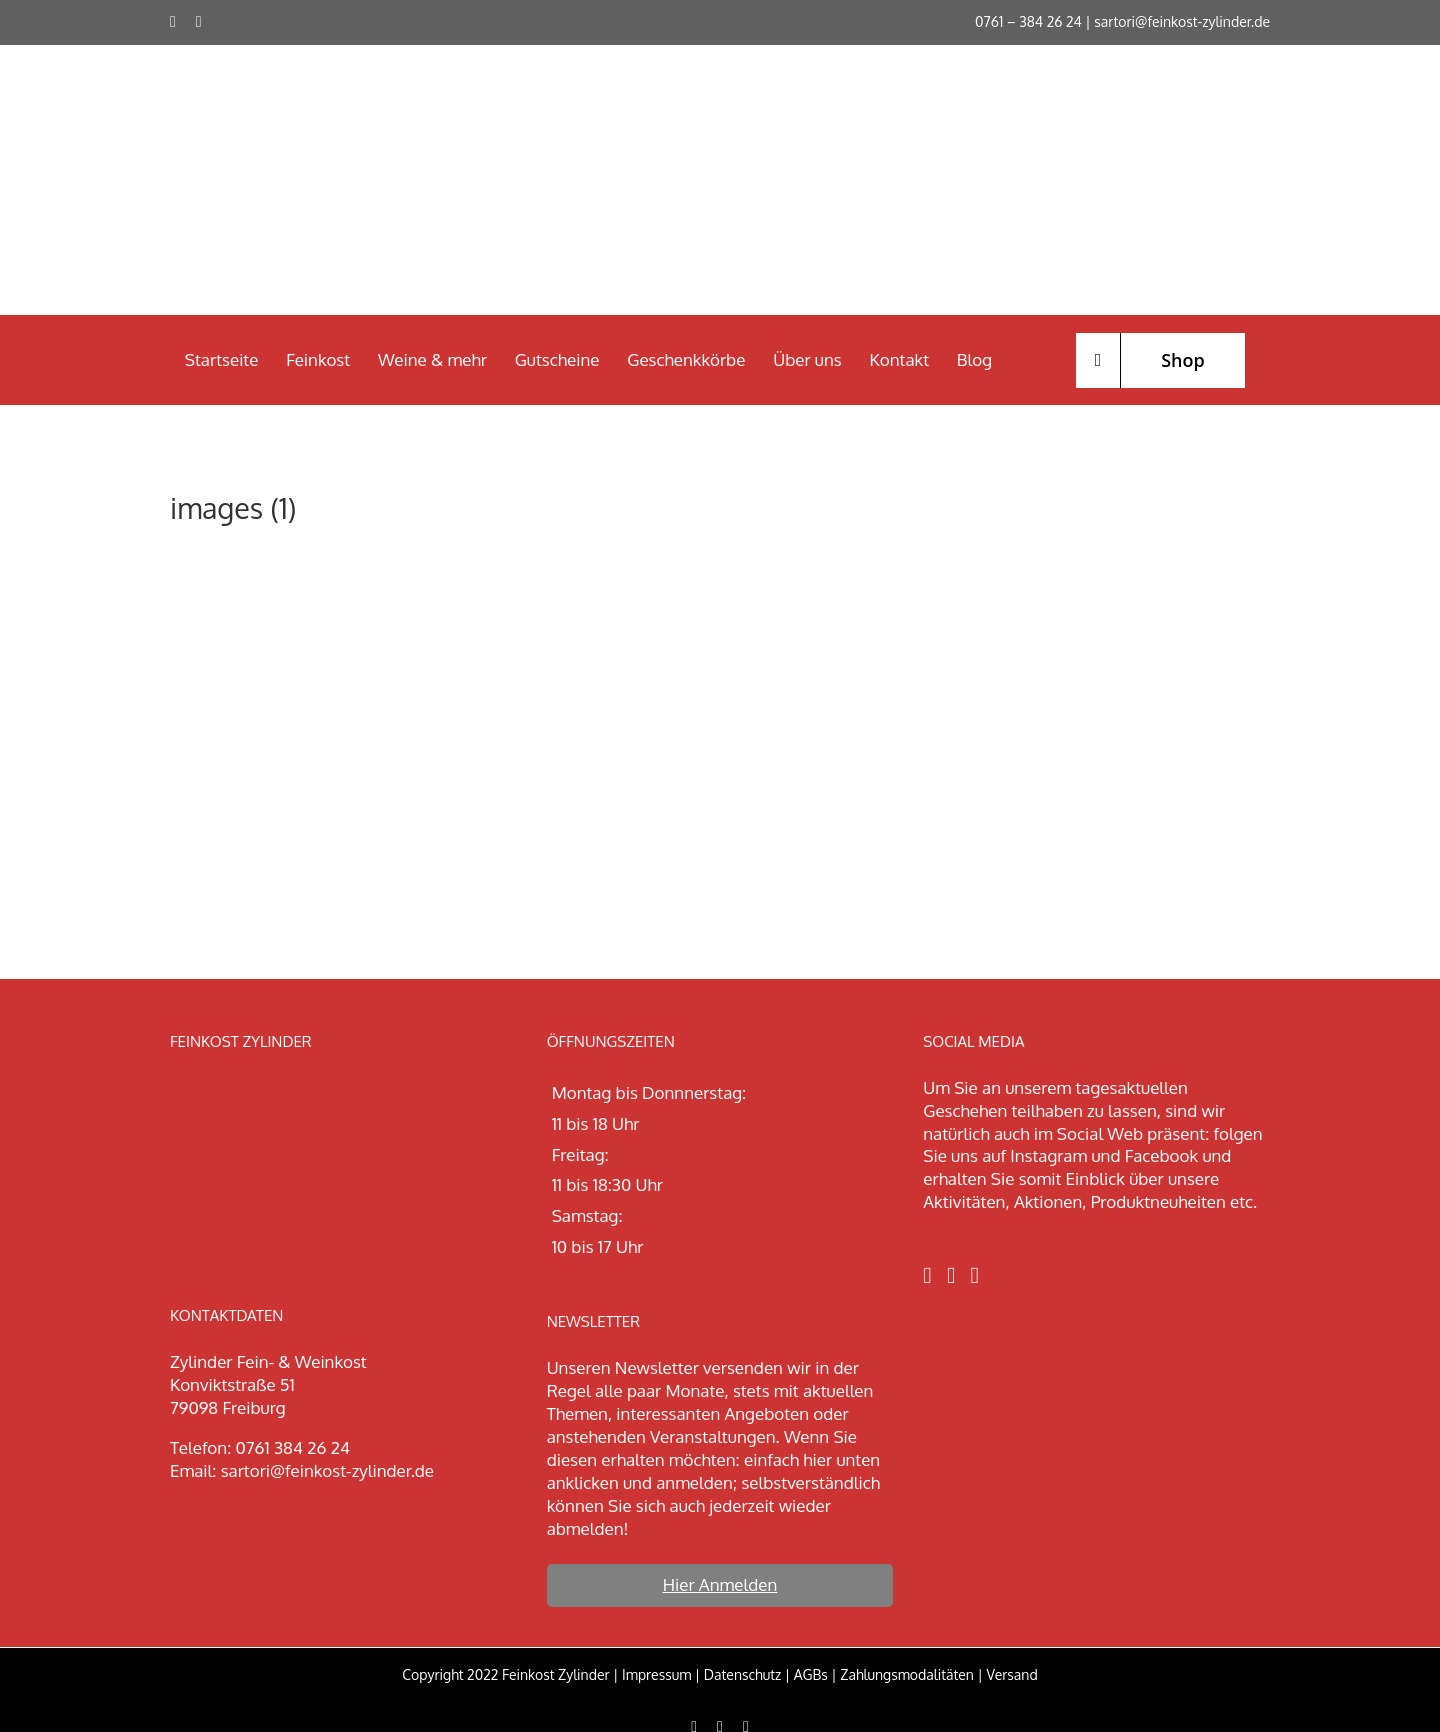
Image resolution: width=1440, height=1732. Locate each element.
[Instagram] (951, 1275)
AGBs (811, 1674)
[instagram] (199, 22)
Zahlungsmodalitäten (907, 1674)
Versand (1011, 1674)
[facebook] (173, 22)
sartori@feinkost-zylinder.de (1182, 21)
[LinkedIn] (975, 1275)
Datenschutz (743, 1674)
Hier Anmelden (720, 1584)
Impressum (656, 1674)
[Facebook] (927, 1275)
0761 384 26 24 (293, 1447)
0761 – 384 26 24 (1028, 21)
